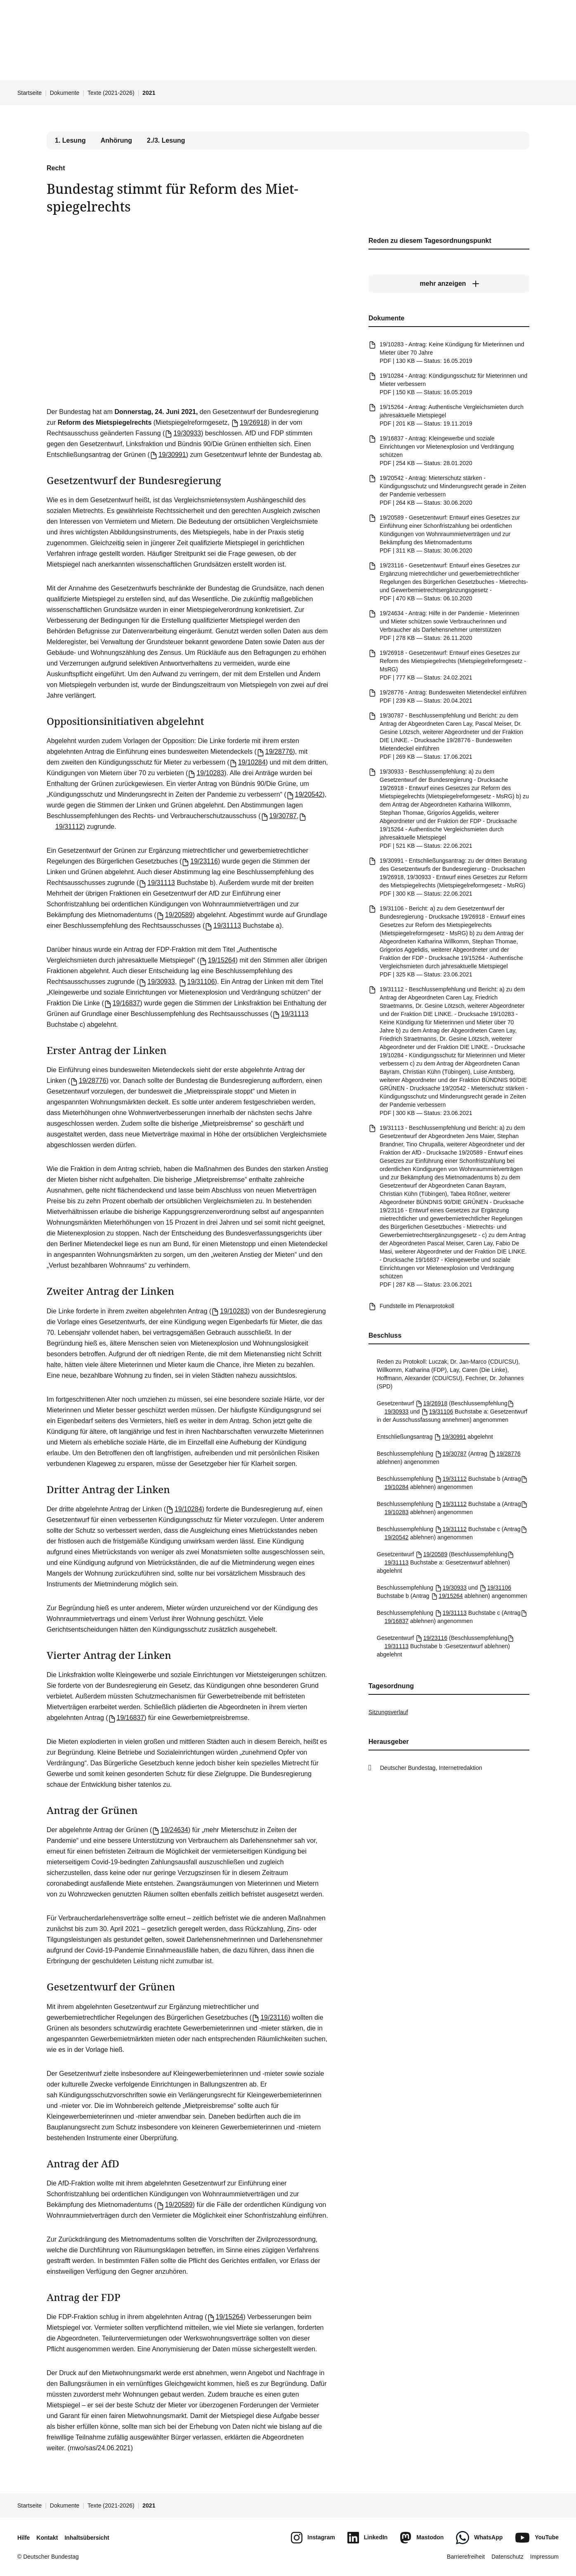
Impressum (544, 2556)
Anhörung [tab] (116, 140)
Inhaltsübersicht (86, 2537)
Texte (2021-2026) (111, 92)
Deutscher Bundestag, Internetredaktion (431, 1767)
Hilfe (23, 2537)
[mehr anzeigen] (448, 284)
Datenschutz (507, 2556)
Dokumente (65, 92)
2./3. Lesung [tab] (166, 140)
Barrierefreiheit (466, 2556)
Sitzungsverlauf (388, 1712)
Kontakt (47, 2537)
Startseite (29, 92)
